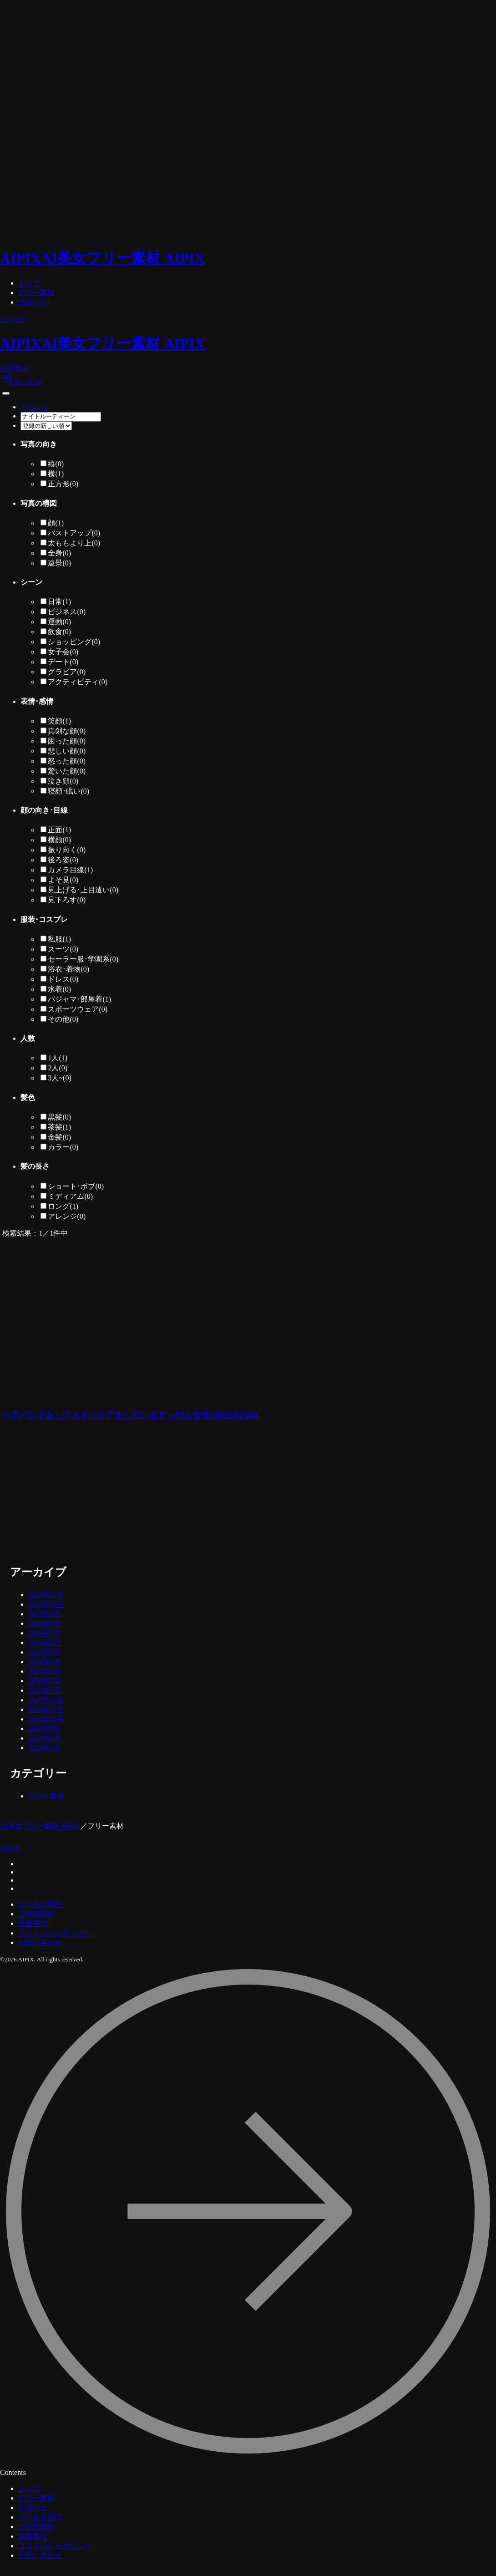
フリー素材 (36, 292)
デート (63, 662)
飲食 (59, 632)
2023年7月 (44, 1747)
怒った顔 (67, 761)
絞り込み (22, 382)
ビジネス (67, 612)
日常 (59, 602)
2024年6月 (44, 1642)
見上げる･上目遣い (83, 890)
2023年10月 (46, 1719)
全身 (59, 553)
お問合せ (14, 368)
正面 (59, 830)
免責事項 (32, 1923)
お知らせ (32, 302)
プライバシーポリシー (54, 1933)
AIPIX (10, 1848)
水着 (59, 989)
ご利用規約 (36, 1914)
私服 (59, 939)
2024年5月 (44, 1652)
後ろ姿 (63, 860)
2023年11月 (46, 1709)
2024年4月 (44, 1661)
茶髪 (59, 1127)
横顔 (59, 840)
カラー (63, 1147)
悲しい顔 (67, 751)
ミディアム (70, 1196)
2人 (57, 1068)
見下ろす (67, 900)
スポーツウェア (77, 1009)
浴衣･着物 (68, 969)
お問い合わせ (40, 1942)
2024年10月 (46, 1604)
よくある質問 (40, 1904)
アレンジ (67, 1216)
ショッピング (74, 642)
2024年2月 (44, 1681)
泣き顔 (63, 781)
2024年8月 (44, 1623)
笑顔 (59, 721)
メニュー (14, 319)
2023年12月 (46, 1700)
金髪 (59, 1137)
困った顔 (67, 741)
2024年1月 (44, 1690)
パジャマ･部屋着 (79, 999)
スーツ (63, 949)
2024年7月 (44, 1633)
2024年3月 (44, 1671)
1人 (57, 1058)
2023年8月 (44, 1738)
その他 (63, 1019)
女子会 (63, 652)
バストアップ (74, 533)
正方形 (63, 484)
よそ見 (63, 880)
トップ (29, 283)
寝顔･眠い (68, 791)
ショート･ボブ (76, 1186)
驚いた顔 (67, 771)
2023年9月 (44, 1728)
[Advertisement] (169, 1494)
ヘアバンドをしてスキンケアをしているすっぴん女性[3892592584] (130, 1415)
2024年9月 (44, 1614)
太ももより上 (74, 543)
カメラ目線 (70, 870)
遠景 (59, 563)
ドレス (63, 979)
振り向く (67, 850)
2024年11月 (46, 1595)
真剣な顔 (67, 731)
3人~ (59, 1078)
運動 (59, 622)
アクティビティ (77, 682)
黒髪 (59, 1117)
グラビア (67, 672)
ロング (63, 1206)
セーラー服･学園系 (83, 959)
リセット (35, 407)
